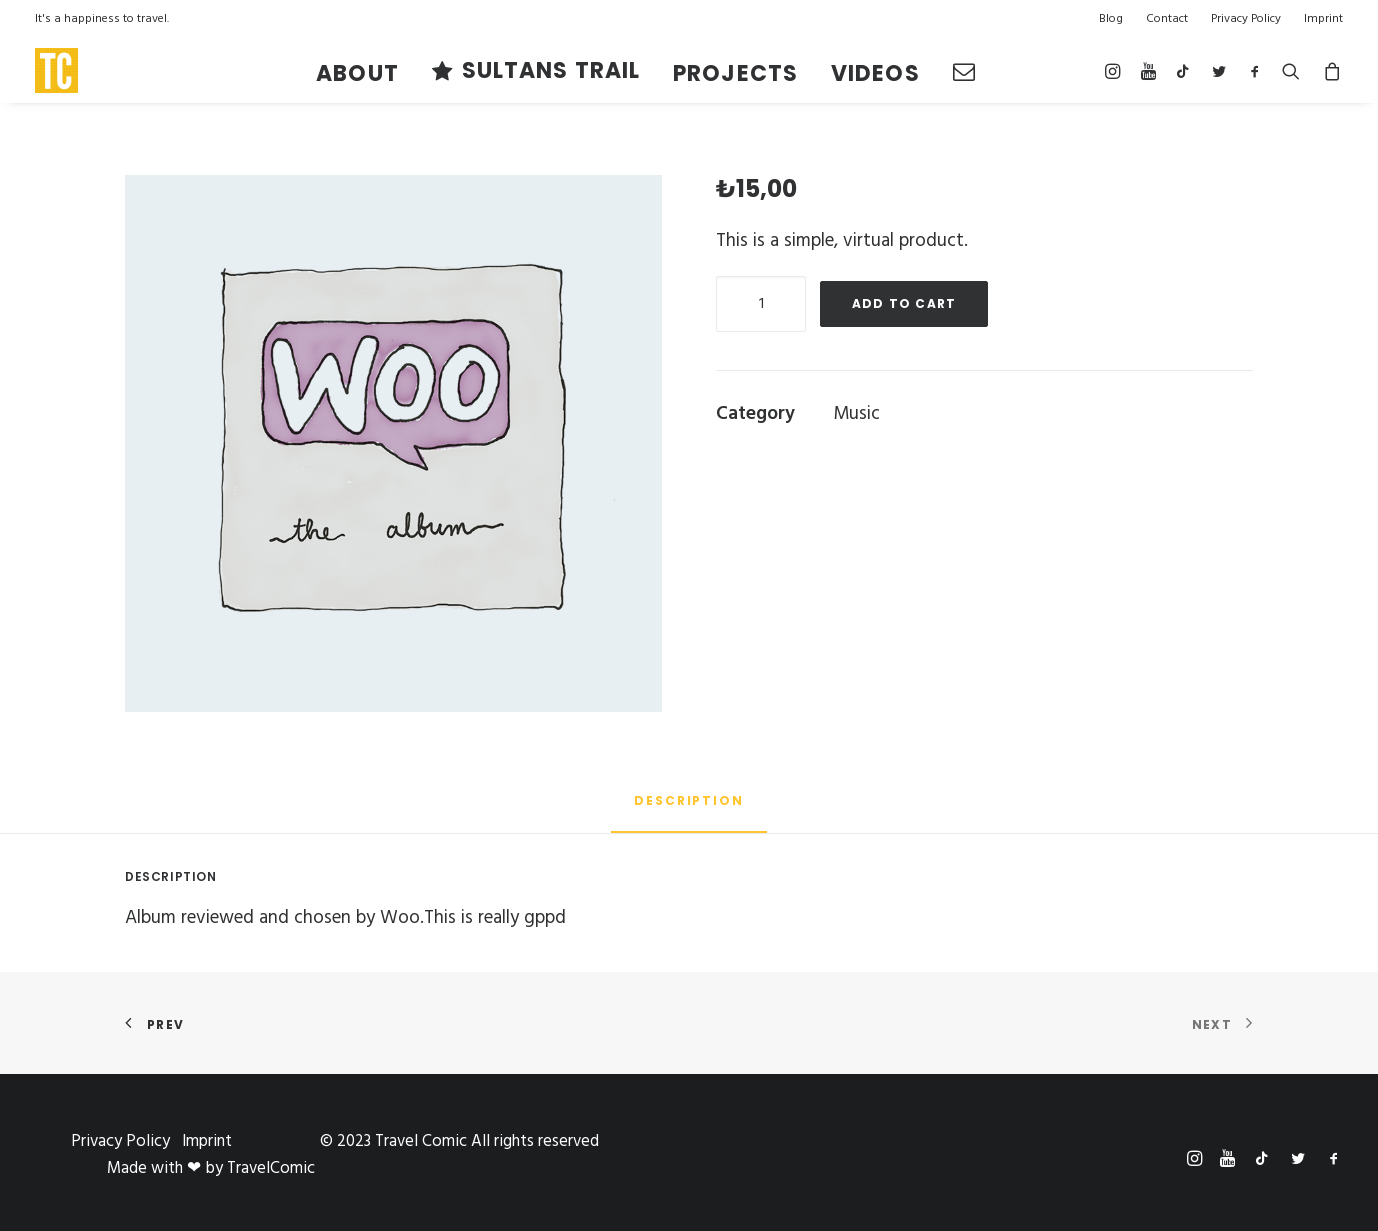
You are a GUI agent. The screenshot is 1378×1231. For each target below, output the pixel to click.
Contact (1167, 19)
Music (856, 414)
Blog (1111, 19)
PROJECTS (735, 73)
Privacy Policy (1246, 19)
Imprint (1323, 19)
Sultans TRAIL (551, 70)
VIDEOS (875, 73)
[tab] (689, 808)
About (357, 73)
